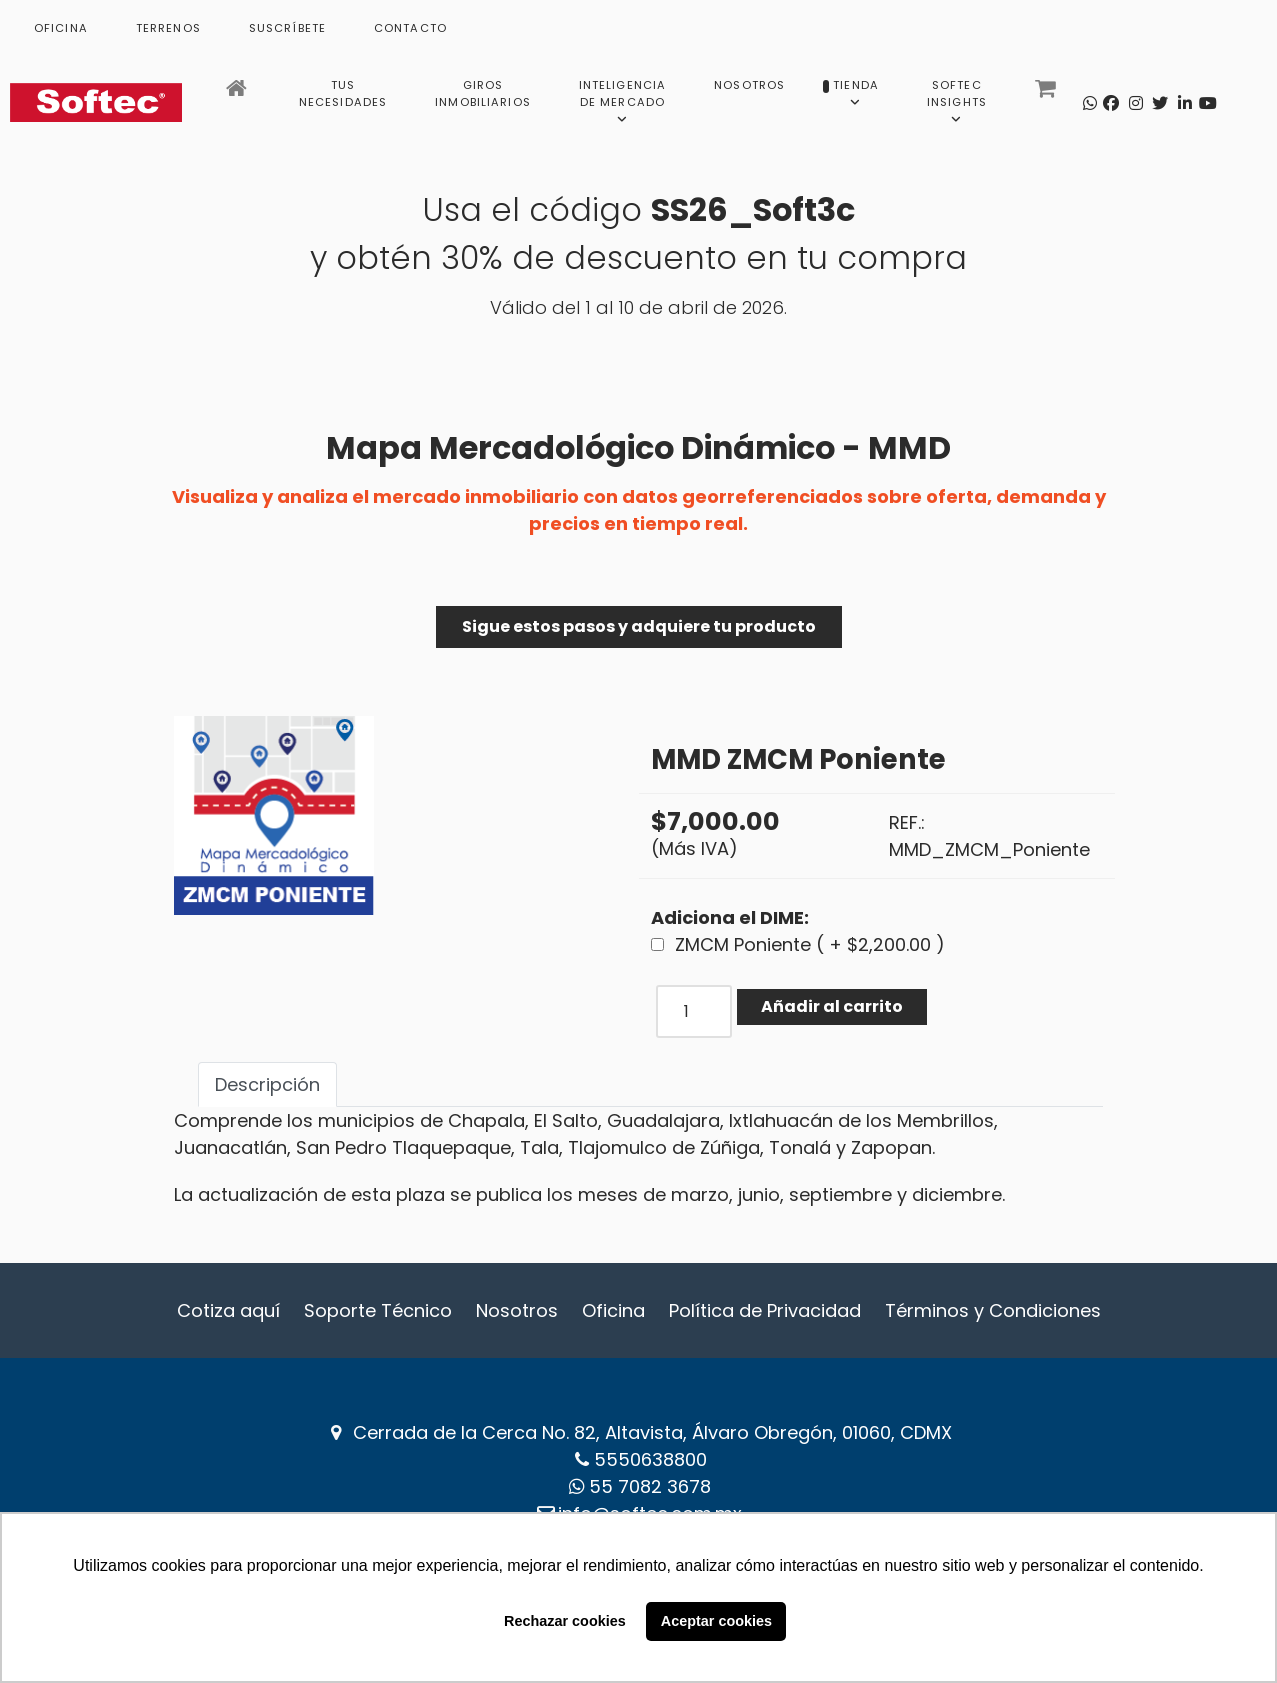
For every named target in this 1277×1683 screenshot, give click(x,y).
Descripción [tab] (267, 1084)
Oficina (613, 1310)
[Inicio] (238, 94)
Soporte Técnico (378, 1310)
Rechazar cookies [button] (565, 1621)
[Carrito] (1047, 94)
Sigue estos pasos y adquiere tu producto (639, 626)
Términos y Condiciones (993, 1310)
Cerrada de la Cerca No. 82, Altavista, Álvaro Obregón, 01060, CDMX (652, 1432)
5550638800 (650, 1459)
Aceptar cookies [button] (716, 1621)
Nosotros (517, 1310)
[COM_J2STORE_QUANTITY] (694, 1011)
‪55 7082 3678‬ (650, 1486)
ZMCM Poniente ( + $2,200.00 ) (810, 944)
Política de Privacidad (765, 1310)
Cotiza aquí (228, 1310)
